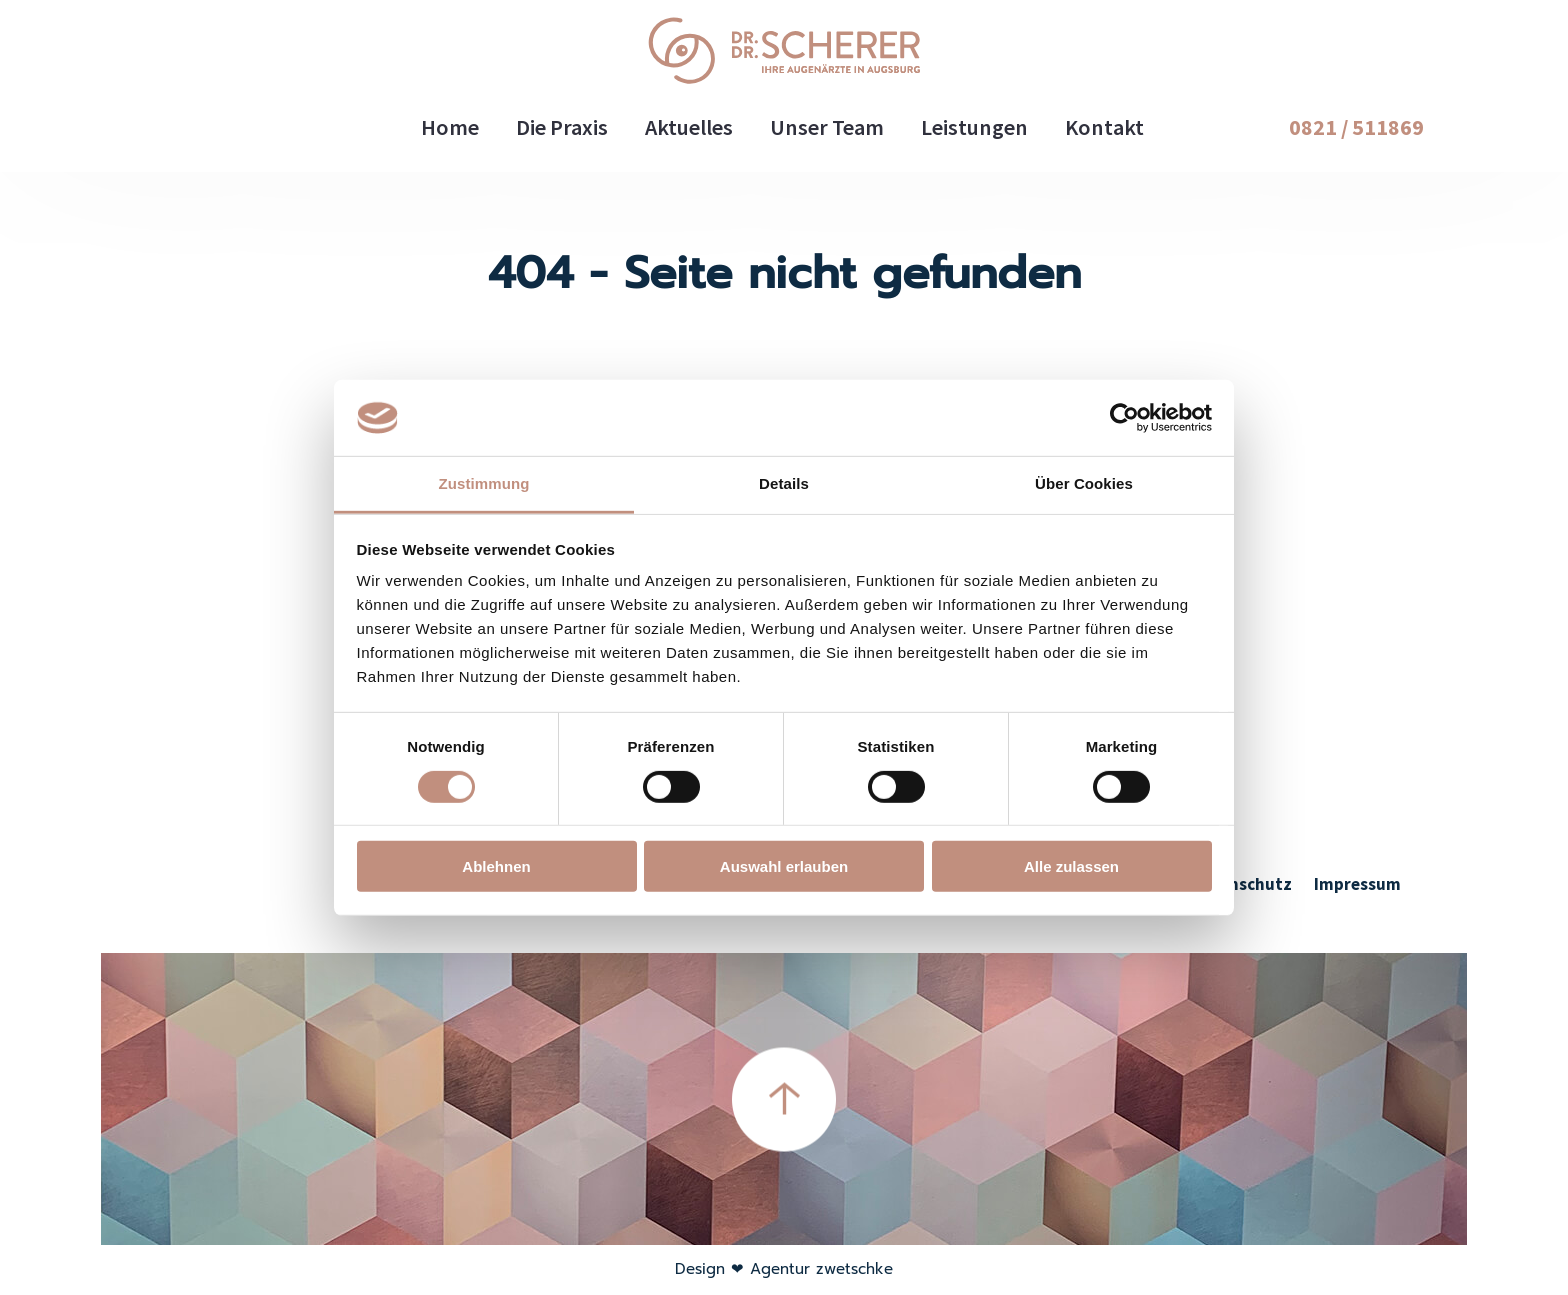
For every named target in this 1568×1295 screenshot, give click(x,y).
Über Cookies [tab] (1084, 483)
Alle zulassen (1071, 866)
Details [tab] (784, 483)
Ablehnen (496, 866)
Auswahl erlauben (784, 866)
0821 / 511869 (1356, 127)
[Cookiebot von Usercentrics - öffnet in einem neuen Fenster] (1124, 418)
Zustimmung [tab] (484, 483)
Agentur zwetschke (821, 1269)
